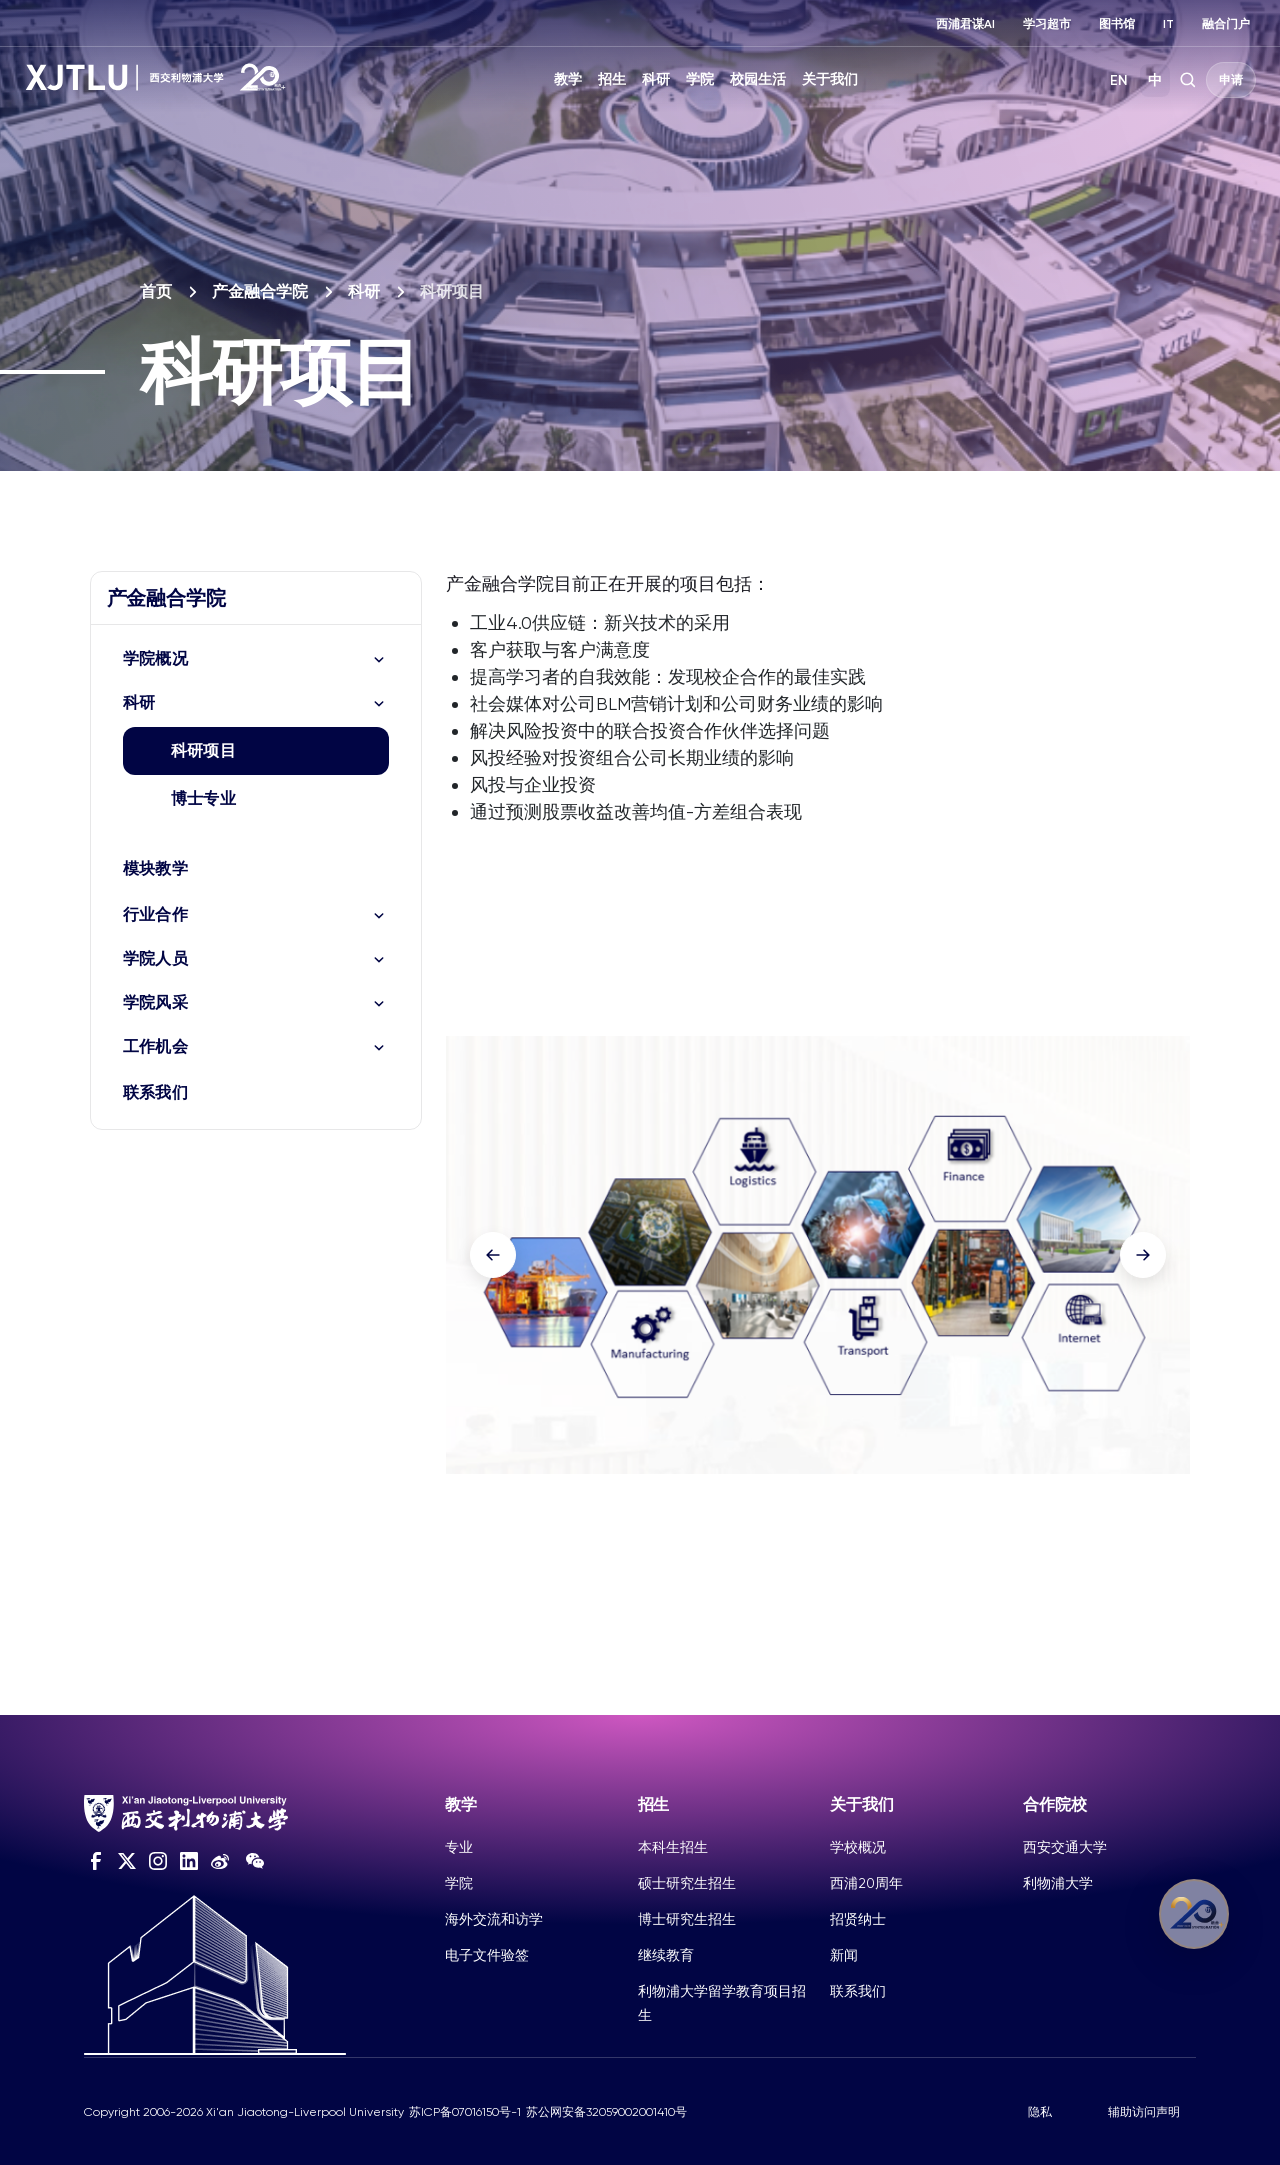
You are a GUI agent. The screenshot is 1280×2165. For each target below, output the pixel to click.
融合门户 (1226, 24)
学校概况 (858, 1847)
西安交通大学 (1065, 1847)
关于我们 (830, 79)
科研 (656, 79)
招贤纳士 (858, 1919)
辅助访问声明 (1144, 2112)
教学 (568, 79)
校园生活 (758, 79)
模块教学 (155, 868)
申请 (1231, 80)
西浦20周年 (866, 1883)
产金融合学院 (260, 291)
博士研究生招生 (687, 1919)
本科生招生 (673, 1847)
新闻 (844, 1955)
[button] (493, 1255)
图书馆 (1117, 24)
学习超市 (1047, 24)
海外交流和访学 (494, 1919)
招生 (612, 79)
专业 (459, 1847)
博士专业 (203, 798)
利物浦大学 (1058, 1883)
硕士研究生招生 (687, 1883)
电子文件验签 (487, 1955)
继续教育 (666, 1955)
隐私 (1040, 2112)
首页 (156, 291)
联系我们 (155, 1092)
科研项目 (203, 750)
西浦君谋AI (965, 24)
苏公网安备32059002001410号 (606, 2112)
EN (1119, 80)
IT (1168, 24)
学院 (700, 79)
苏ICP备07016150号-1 (465, 2112)
